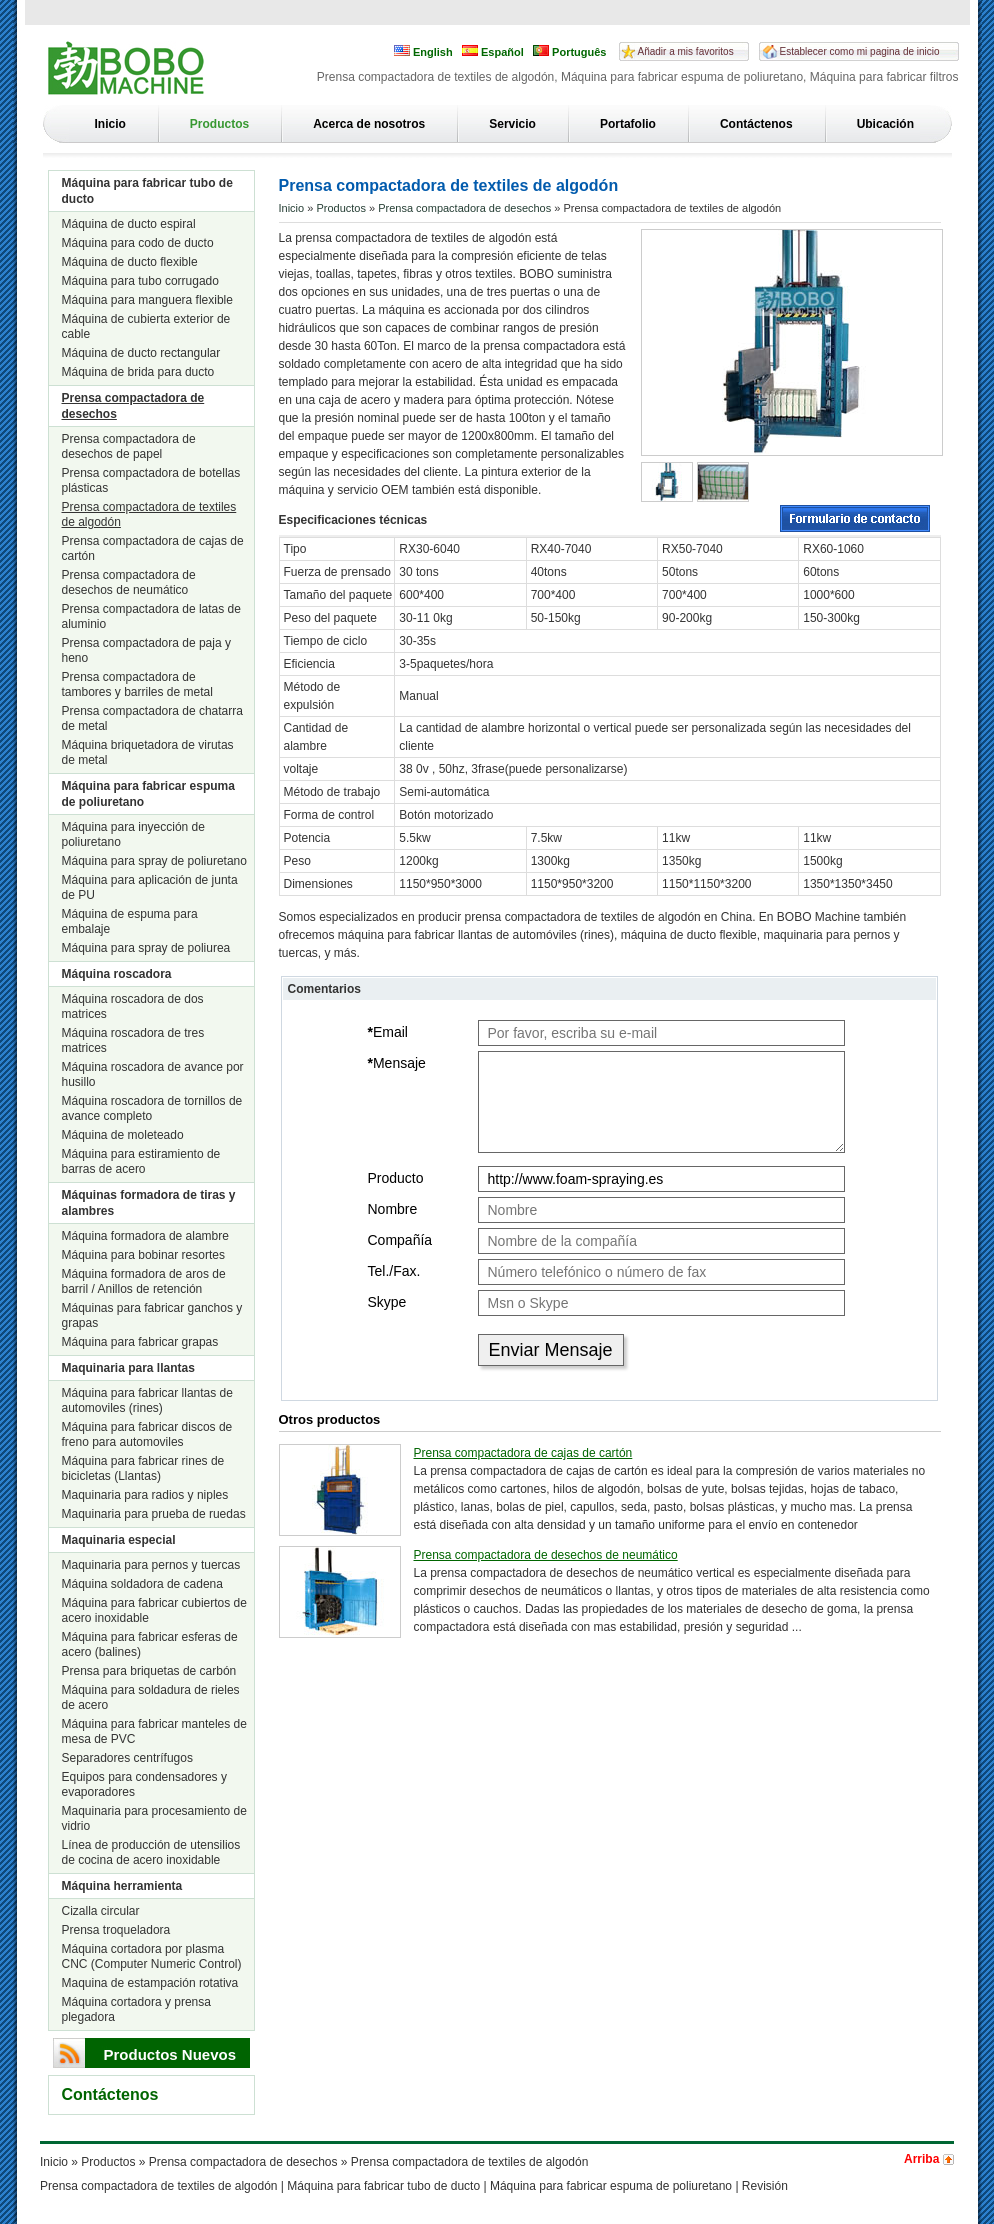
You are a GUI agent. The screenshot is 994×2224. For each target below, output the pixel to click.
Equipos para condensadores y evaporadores (144, 1784)
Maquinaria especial (119, 1540)
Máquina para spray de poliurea (146, 948)
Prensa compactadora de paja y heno (146, 650)
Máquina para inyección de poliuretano (133, 834)
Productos (219, 124)
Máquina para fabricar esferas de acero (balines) (150, 1644)
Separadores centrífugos (127, 1758)
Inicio (110, 124)
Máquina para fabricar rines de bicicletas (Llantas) (143, 1468)
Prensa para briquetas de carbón (149, 1671)
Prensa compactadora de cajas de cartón (153, 548)
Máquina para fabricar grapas (140, 1342)
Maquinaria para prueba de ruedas (154, 1514)
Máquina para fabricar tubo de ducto (147, 191)
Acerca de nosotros (369, 124)
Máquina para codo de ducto (138, 243)
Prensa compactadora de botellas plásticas (151, 480)
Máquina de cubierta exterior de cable (146, 326)
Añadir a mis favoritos (686, 51)
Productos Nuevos (170, 2054)
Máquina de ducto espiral (129, 224)
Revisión (765, 2186)
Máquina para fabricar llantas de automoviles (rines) (147, 1400)
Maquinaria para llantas (128, 1368)
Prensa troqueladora (116, 1930)
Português (569, 51)
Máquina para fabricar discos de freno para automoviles (147, 1434)
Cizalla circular (101, 1911)
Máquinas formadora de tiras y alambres (149, 1203)
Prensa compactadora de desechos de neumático (129, 582)
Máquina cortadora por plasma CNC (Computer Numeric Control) (152, 1956)
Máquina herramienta (122, 1886)
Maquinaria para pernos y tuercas (151, 1565)
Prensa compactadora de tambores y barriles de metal (137, 684)
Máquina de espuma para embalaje (130, 921)
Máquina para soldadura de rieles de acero (151, 1697)
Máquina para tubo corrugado (140, 281)
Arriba (921, 2159)
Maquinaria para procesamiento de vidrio (154, 1818)
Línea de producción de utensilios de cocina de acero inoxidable (151, 1852)
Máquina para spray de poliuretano (154, 861)
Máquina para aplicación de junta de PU (150, 887)
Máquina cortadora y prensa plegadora (136, 2009)
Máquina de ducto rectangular (141, 353)
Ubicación (885, 124)
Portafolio (628, 124)
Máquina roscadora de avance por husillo (153, 1074)
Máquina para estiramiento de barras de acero (141, 1161)
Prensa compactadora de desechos (133, 406)
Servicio (512, 124)
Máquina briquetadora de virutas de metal (148, 752)
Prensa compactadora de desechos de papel (129, 446)
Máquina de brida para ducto (138, 372)
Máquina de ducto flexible (130, 262)
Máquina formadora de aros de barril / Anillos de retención (144, 1281)
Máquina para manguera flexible (147, 300)
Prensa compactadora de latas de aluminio (151, 616)
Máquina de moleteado (123, 1135)
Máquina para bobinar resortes (143, 1255)
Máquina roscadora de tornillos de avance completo (152, 1108)
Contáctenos (756, 124)
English (423, 51)
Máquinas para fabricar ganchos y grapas (152, 1315)
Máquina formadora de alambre (145, 1236)
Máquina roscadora (117, 974)
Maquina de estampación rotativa (150, 1983)
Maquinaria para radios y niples (145, 1495)
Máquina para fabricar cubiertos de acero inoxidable (154, 1610)
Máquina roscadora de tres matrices (133, 1040)
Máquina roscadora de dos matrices (133, 1006)
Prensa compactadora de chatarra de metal (152, 718)
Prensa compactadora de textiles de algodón (149, 514)
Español (493, 51)
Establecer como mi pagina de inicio (860, 51)
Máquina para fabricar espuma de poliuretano (148, 794)
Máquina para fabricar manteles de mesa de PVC (154, 1731)
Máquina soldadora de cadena (142, 1584)
